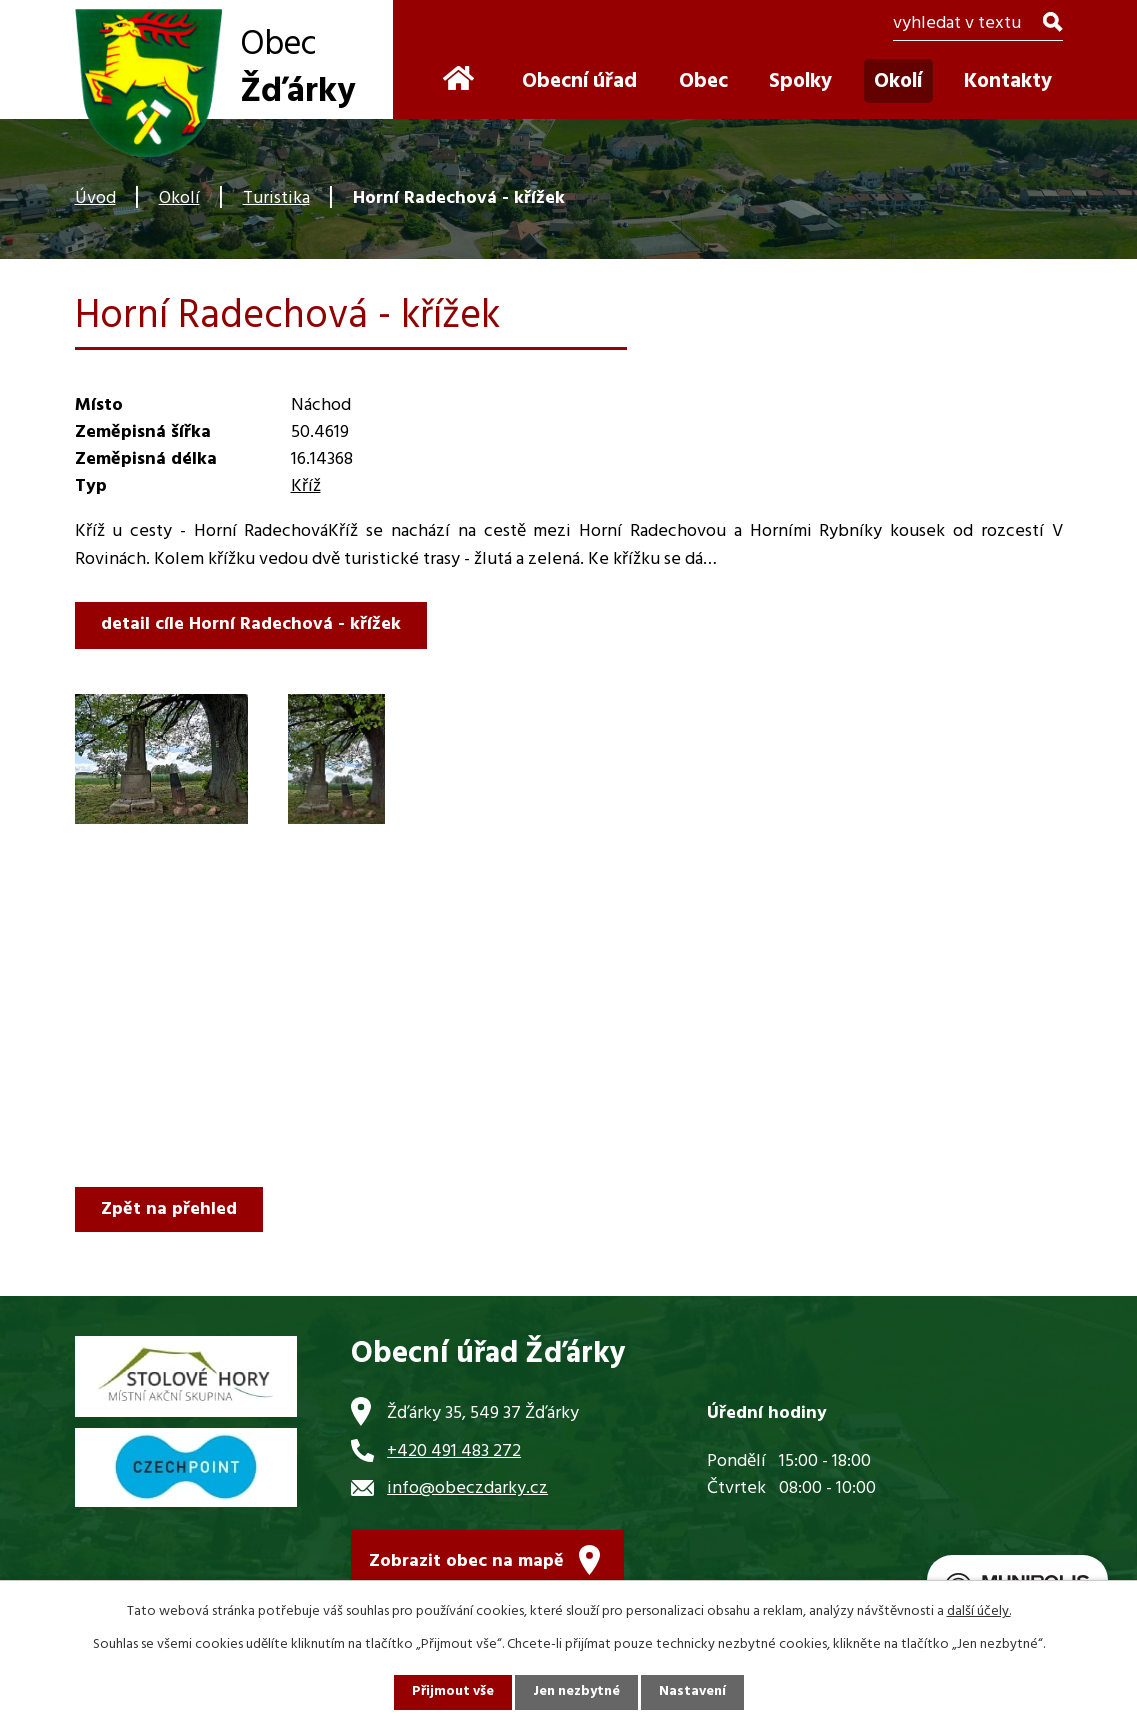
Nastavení (694, 1692)
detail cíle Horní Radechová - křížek (252, 624)
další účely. (979, 1611)
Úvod (95, 198)
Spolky (800, 81)
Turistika (276, 198)
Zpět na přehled (170, 1209)
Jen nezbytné (577, 1692)
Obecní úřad (579, 81)
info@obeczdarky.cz (467, 1488)
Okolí (179, 198)
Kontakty (1008, 81)
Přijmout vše (452, 1692)
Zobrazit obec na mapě (466, 1562)
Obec (703, 81)
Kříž (306, 486)
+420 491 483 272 (454, 1451)
